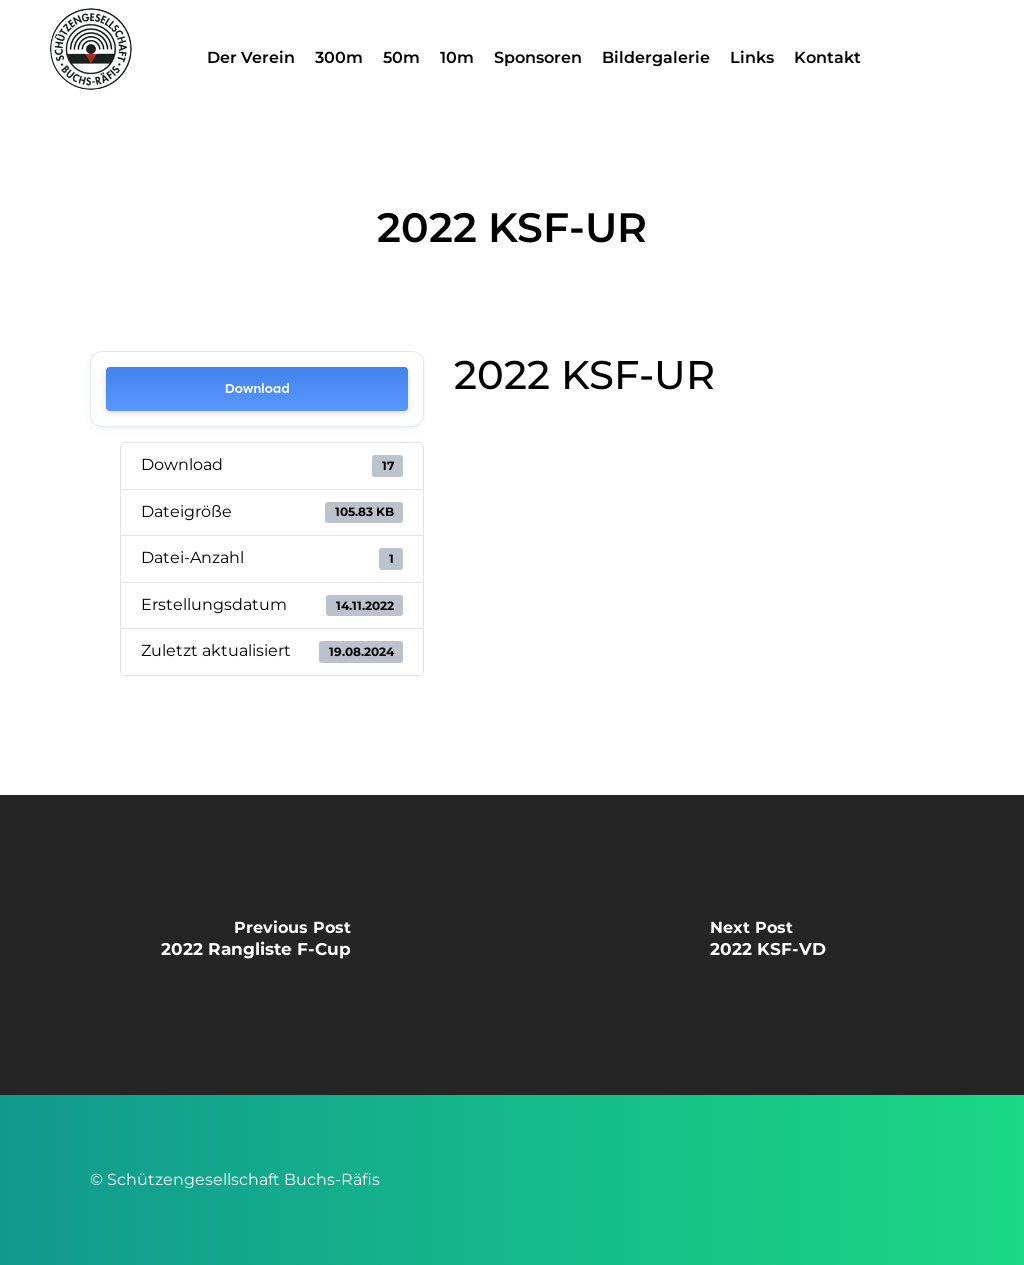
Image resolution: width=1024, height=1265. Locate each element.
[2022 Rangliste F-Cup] (256, 945)
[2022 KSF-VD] (768, 945)
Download (257, 388)
